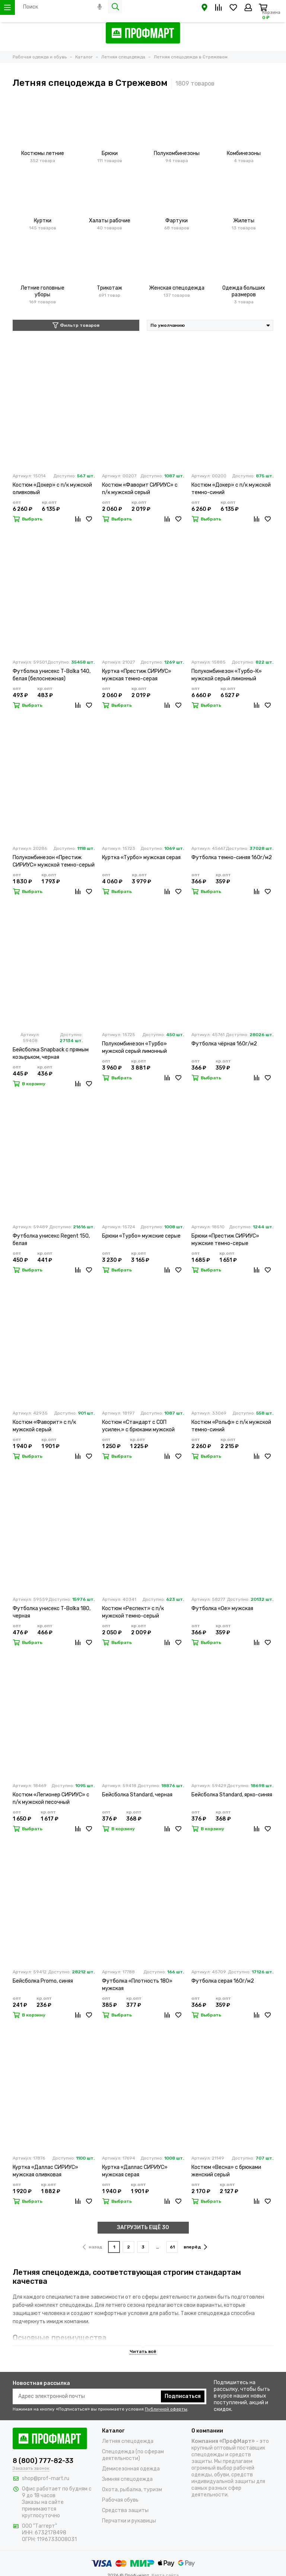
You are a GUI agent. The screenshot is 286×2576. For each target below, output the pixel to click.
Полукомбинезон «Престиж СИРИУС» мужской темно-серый (54, 861)
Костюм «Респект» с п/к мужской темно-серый (133, 1612)
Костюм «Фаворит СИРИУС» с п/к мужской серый (140, 489)
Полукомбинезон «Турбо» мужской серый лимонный (134, 1047)
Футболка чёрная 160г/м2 (224, 1044)
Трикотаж (109, 288)
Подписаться (183, 2396)
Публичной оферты (166, 2409)
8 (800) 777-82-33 (43, 2461)
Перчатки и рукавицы (129, 2521)
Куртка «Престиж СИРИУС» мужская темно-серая (136, 675)
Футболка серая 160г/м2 (222, 1981)
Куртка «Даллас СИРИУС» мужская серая (135, 2171)
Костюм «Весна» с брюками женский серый (226, 2171)
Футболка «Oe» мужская (222, 1608)
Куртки (42, 220)
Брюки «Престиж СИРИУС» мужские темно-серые (225, 1240)
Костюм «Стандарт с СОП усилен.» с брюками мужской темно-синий (138, 1426)
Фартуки (176, 220)
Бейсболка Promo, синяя (43, 1981)
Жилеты (243, 220)
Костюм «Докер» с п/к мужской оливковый (52, 489)
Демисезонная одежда (131, 2469)
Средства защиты (125, 2510)
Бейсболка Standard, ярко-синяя (231, 1795)
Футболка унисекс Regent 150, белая (51, 1240)
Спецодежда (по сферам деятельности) (133, 2454)
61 (172, 2247)
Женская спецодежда (176, 288)
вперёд (195, 2247)
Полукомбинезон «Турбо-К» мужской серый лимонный (226, 675)
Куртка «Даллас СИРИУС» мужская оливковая (45, 2171)
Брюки (110, 153)
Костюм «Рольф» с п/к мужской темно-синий (231, 1426)
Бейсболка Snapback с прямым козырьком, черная (51, 1053)
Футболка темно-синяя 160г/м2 (231, 857)
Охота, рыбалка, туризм (132, 2489)
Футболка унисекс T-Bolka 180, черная (51, 1612)
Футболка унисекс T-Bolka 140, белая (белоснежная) (51, 675)
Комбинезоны (244, 153)
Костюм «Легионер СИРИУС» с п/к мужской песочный (51, 1798)
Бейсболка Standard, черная (137, 1795)
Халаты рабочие (109, 220)
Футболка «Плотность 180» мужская (137, 1985)
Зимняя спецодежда (127, 2479)
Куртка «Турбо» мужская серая (141, 857)
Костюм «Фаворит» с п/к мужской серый (44, 1426)
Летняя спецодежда (127, 2441)
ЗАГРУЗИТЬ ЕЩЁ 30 (143, 2227)
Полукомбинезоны (177, 153)
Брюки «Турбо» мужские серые (141, 1236)
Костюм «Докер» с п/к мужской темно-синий (231, 489)
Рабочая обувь (120, 2500)
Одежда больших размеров (243, 291)
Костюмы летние (42, 153)
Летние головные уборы (42, 291)
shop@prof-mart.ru (45, 2478)
